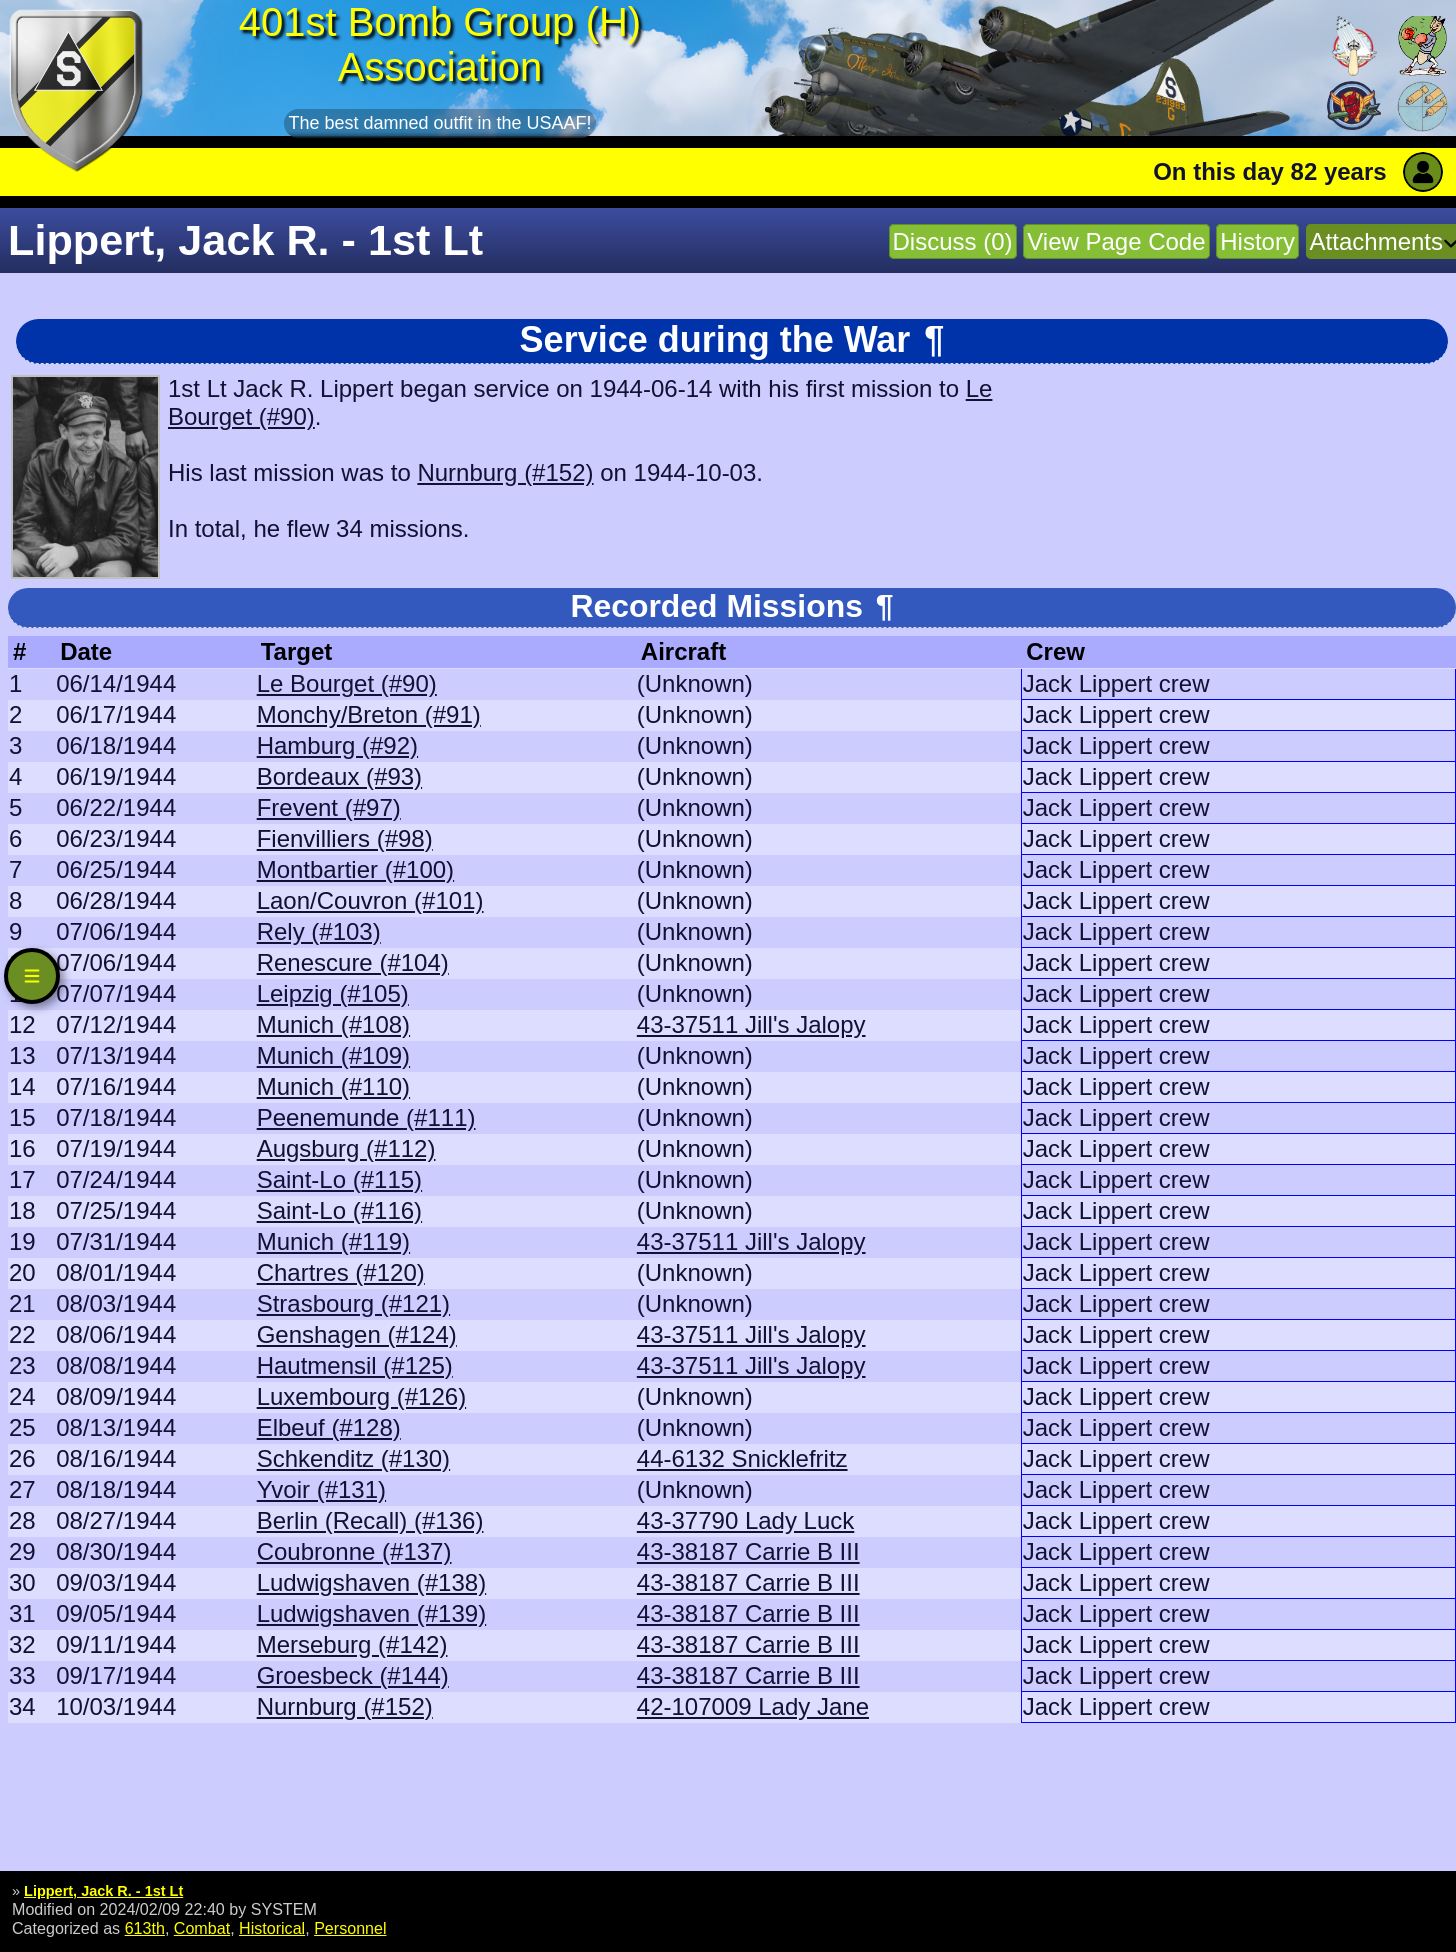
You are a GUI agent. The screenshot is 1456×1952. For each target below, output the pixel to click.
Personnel (350, 1928)
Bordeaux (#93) (339, 776)
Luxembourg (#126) (361, 1396)
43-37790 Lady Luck (746, 1520)
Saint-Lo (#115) (339, 1179)
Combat (202, 1928)
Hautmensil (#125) (355, 1365)
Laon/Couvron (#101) (370, 900)
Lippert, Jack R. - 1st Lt (103, 1891)
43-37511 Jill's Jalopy (751, 1024)
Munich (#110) (333, 1086)
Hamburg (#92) (337, 745)
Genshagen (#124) (357, 1334)
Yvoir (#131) (321, 1489)
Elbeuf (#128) (329, 1427)
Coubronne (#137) (354, 1551)
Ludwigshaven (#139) (372, 1613)
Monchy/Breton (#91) (369, 714)
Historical (272, 1928)
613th (145, 1928)
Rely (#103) (319, 931)
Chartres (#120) (341, 1272)
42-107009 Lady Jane (753, 1706)
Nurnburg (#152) (505, 472)
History (1257, 241)
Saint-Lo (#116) (339, 1210)
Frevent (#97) (329, 807)
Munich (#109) (333, 1055)
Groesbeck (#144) (353, 1675)
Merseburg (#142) (352, 1644)
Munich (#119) (333, 1241)
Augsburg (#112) (346, 1148)
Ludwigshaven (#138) (372, 1582)
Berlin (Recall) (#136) (370, 1520)
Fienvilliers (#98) (345, 838)
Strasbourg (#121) (353, 1303)
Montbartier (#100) (355, 869)
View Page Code (1116, 241)
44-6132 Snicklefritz (742, 1458)
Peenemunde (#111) (366, 1117)
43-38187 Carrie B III (748, 1551)
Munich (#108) (333, 1024)
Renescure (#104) (353, 962)
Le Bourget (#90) (347, 683)
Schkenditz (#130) (353, 1458)
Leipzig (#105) (333, 993)
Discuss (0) (953, 241)
